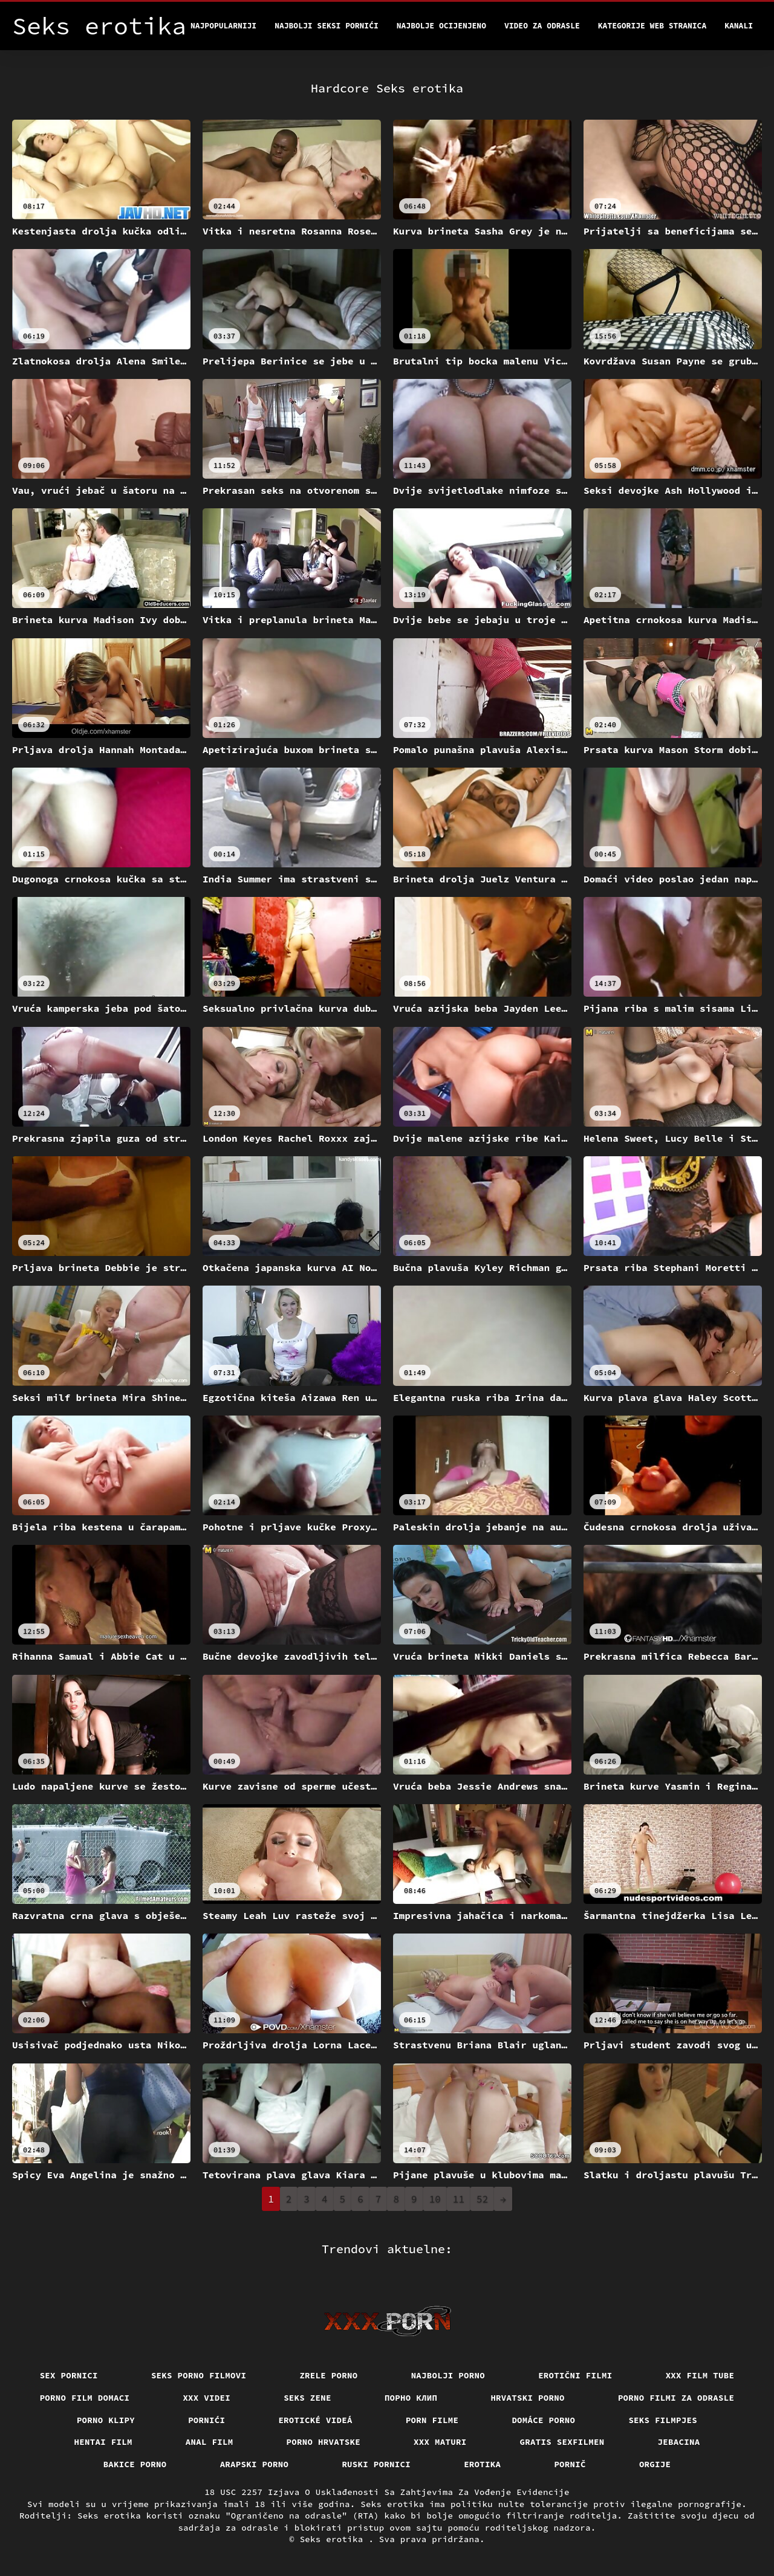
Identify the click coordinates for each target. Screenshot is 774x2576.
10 (435, 2199)
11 (458, 2199)
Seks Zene (307, 2397)
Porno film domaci (85, 2397)
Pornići (206, 2420)
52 (482, 2199)
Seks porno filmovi (199, 2375)
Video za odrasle (542, 26)
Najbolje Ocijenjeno (441, 26)
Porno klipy (106, 2420)
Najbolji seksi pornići (327, 26)
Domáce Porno (543, 2420)
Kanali (738, 26)
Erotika (482, 2464)
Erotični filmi (575, 2375)
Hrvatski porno (527, 2397)
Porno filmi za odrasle (676, 2397)
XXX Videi (206, 2397)
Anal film (209, 2441)
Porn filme (432, 2420)
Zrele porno (328, 2375)
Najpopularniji (223, 26)
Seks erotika (334, 2539)
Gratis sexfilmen (562, 2441)
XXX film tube (700, 2375)
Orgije (655, 2464)
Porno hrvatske (324, 2441)
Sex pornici (69, 2375)
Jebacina (679, 2441)
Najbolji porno (448, 2375)
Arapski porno (254, 2464)
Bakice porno (135, 2464)
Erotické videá (315, 2420)
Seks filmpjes (662, 2420)
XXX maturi (440, 2441)
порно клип (411, 2397)
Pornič (570, 2464)
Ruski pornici (376, 2464)
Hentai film (103, 2441)
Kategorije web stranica (652, 26)
